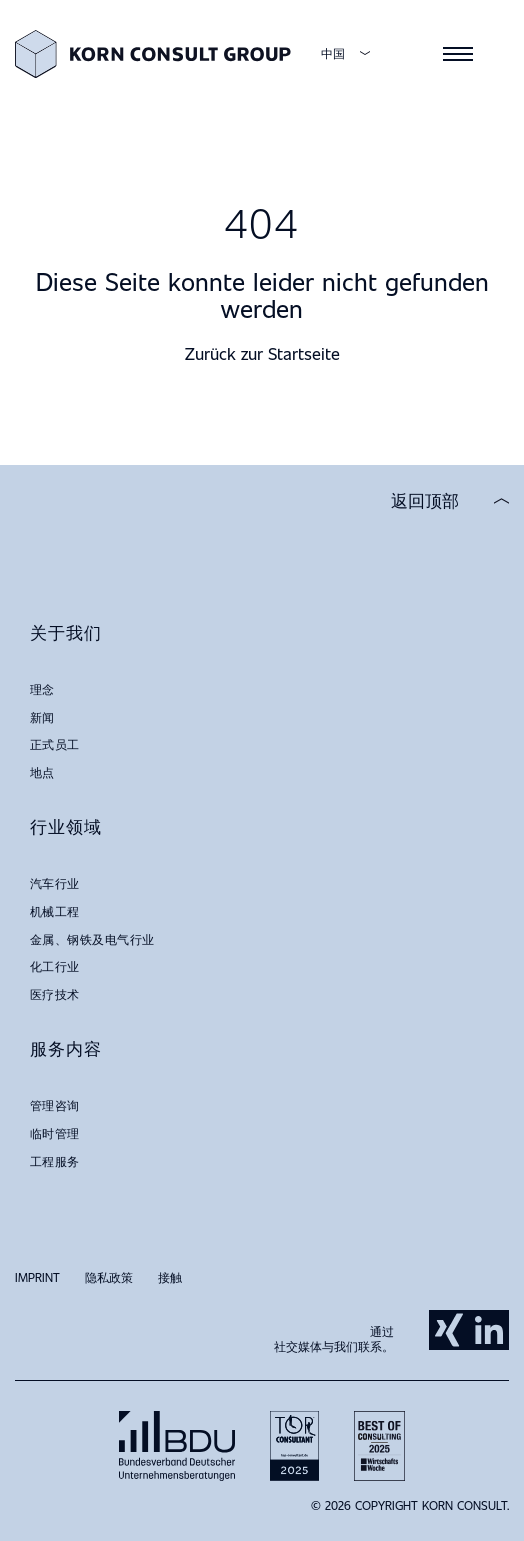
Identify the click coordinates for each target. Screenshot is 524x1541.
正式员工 (55, 744)
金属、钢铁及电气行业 (92, 939)
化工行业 (55, 966)
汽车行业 (55, 883)
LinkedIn (489, 1330)
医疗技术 (55, 994)
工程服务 (55, 1161)
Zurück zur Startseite (262, 353)
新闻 (42, 717)
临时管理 (55, 1133)
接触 (170, 1277)
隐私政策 (109, 1277)
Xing (449, 1330)
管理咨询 (55, 1105)
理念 (42, 689)
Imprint (37, 1277)
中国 (333, 53)
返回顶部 (425, 501)
